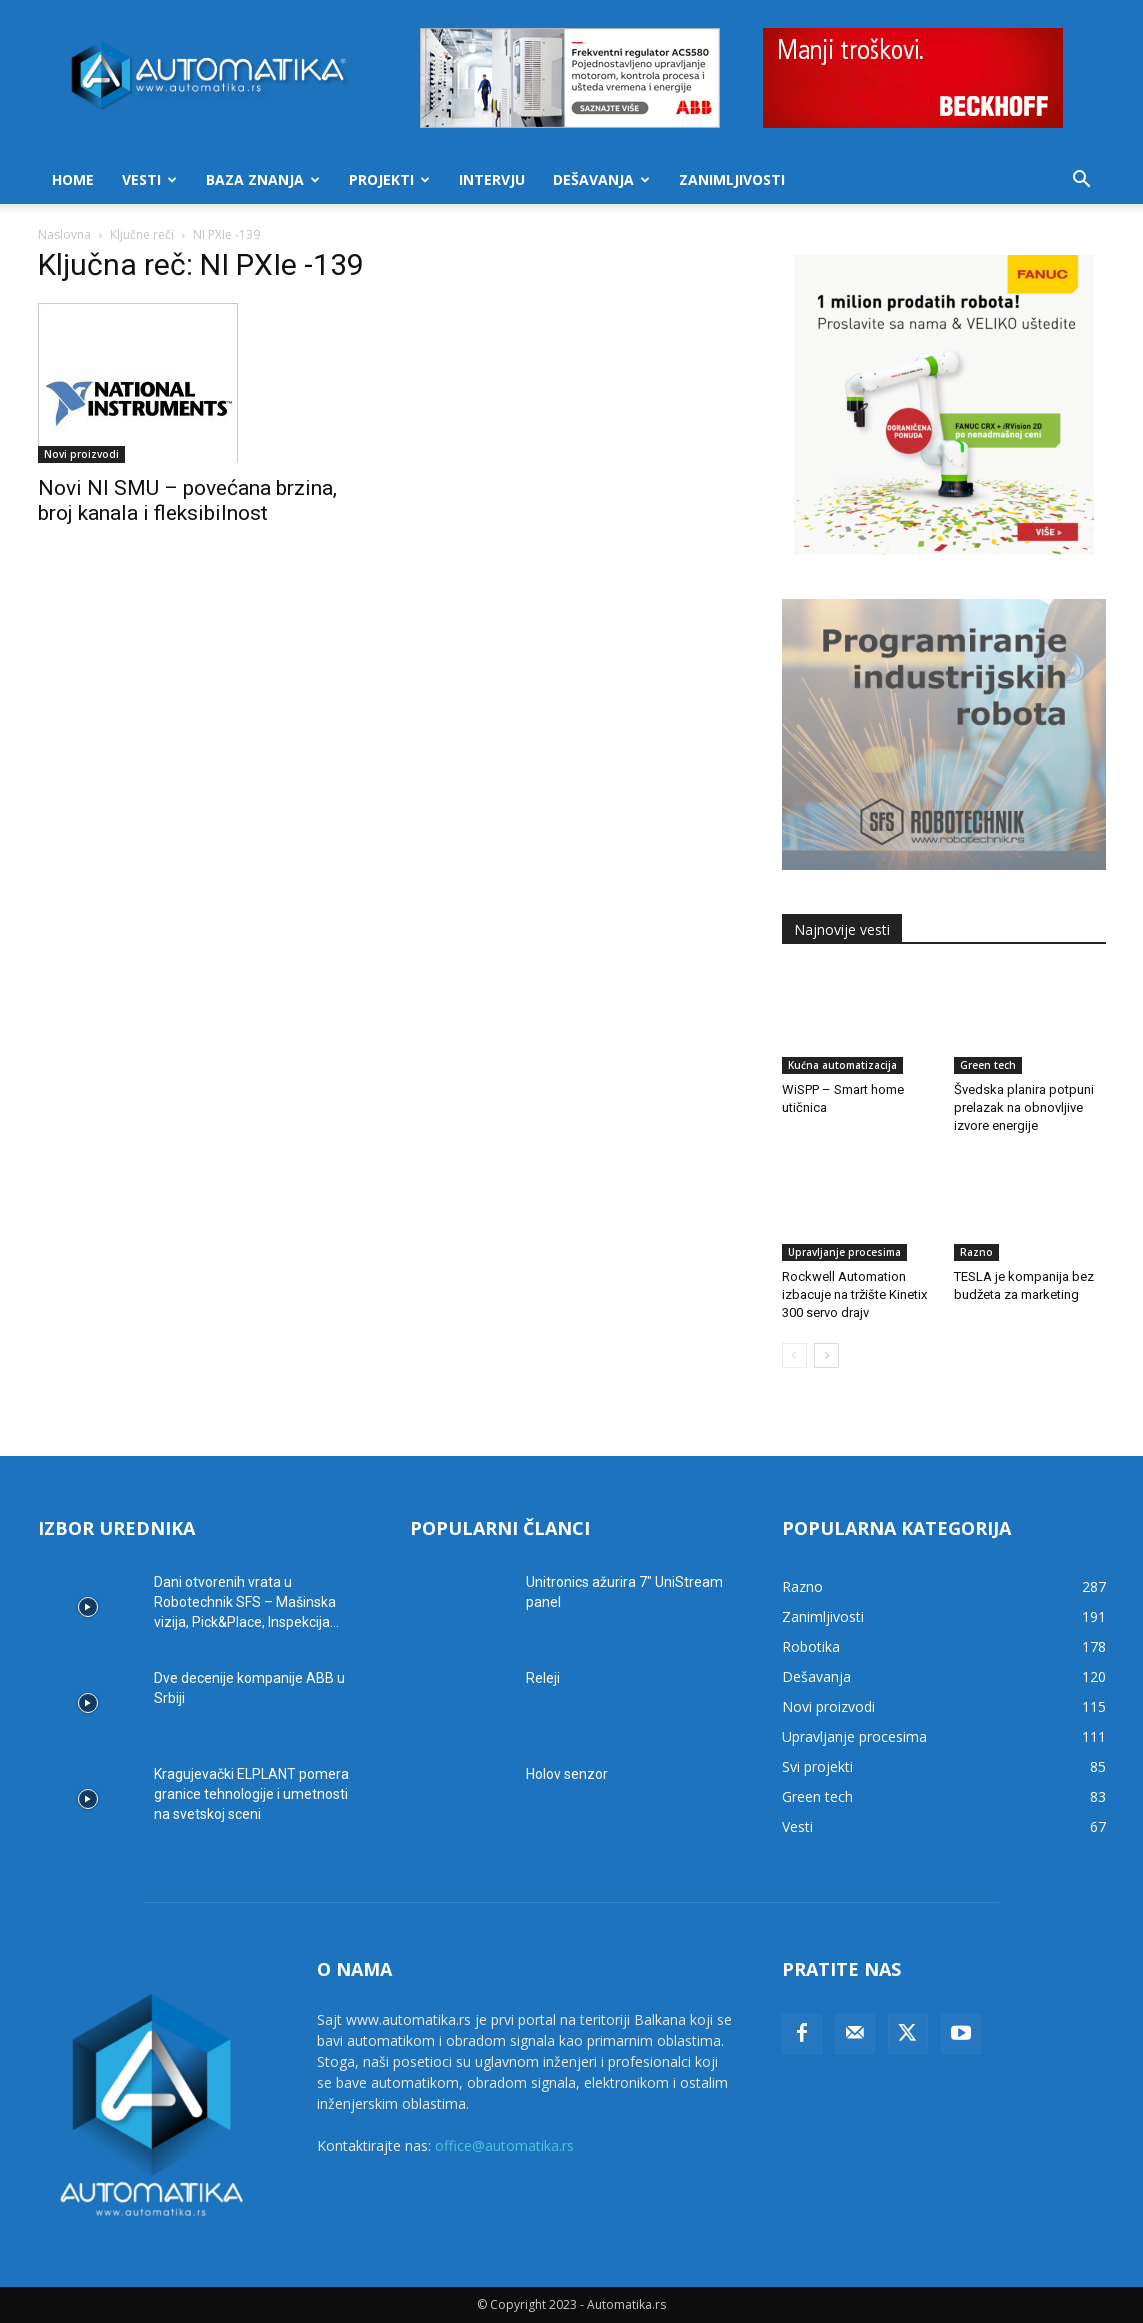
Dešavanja (601, 179)
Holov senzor (567, 1774)
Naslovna (64, 234)
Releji (543, 1678)
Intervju (492, 179)
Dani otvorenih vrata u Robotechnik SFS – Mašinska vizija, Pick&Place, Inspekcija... (246, 1602)
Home (73, 179)
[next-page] (826, 1355)
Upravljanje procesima (844, 1252)
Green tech (988, 1065)
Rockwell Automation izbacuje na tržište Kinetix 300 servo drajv (854, 1294)
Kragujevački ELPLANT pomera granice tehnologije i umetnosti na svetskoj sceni (251, 1794)
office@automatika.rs (504, 2145)
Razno (976, 1252)
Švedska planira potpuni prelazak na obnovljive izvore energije (1024, 1107)
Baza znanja (263, 179)
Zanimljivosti (732, 179)
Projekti (389, 179)
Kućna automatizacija (842, 1065)
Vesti (149, 179)
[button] (1082, 181)
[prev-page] (794, 1355)
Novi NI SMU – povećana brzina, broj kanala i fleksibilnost (187, 500)
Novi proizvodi (81, 454)
